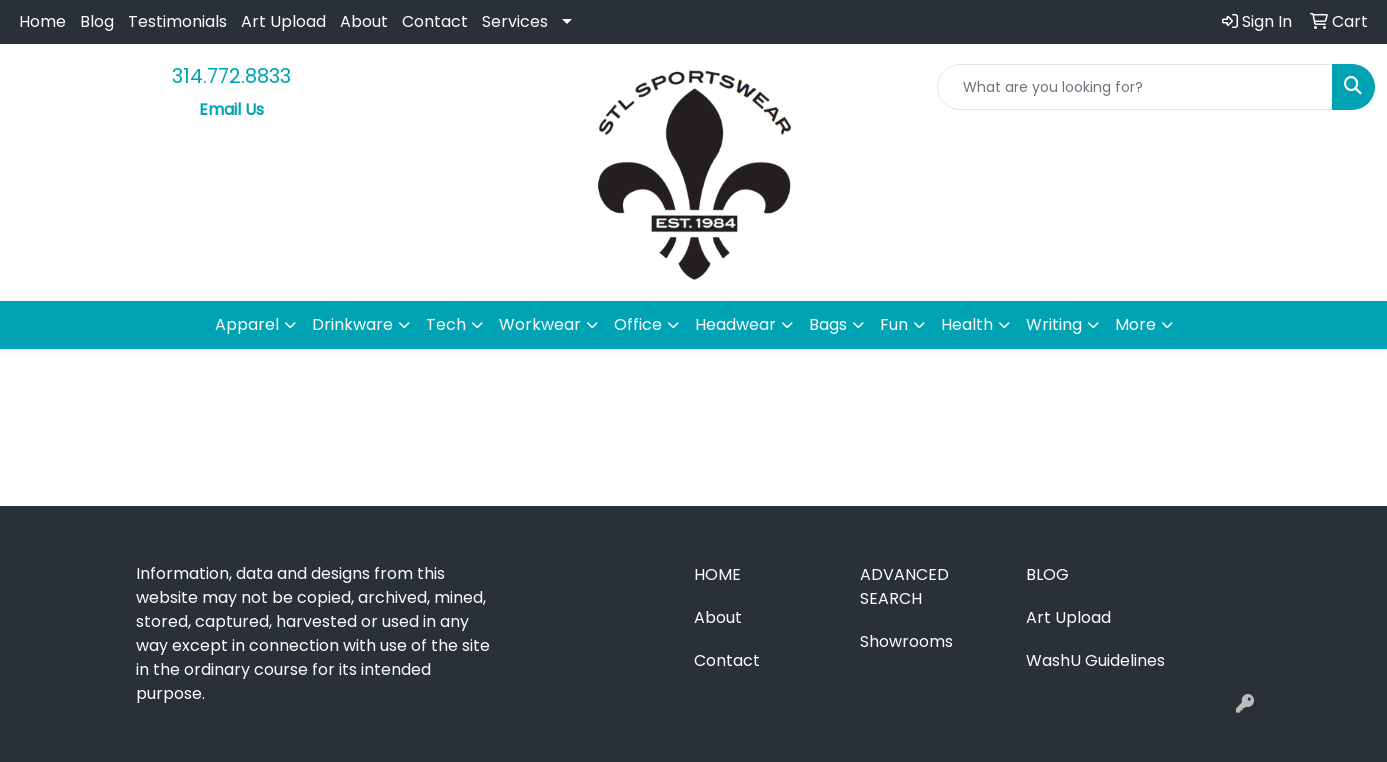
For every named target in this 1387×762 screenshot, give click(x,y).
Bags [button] (828, 324)
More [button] (1135, 324)
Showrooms (906, 641)
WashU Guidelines (1095, 660)
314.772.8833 (231, 76)
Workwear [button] (540, 324)
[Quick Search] (1135, 87)
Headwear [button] (735, 324)
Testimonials (177, 21)
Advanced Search (904, 586)
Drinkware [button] (352, 324)
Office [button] (638, 324)
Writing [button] (1054, 324)
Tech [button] (446, 324)
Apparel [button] (247, 324)
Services (515, 21)
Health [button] (967, 324)
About (364, 21)
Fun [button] (894, 324)
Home (42, 21)
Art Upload (283, 21)
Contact (435, 21)
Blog (97, 21)
